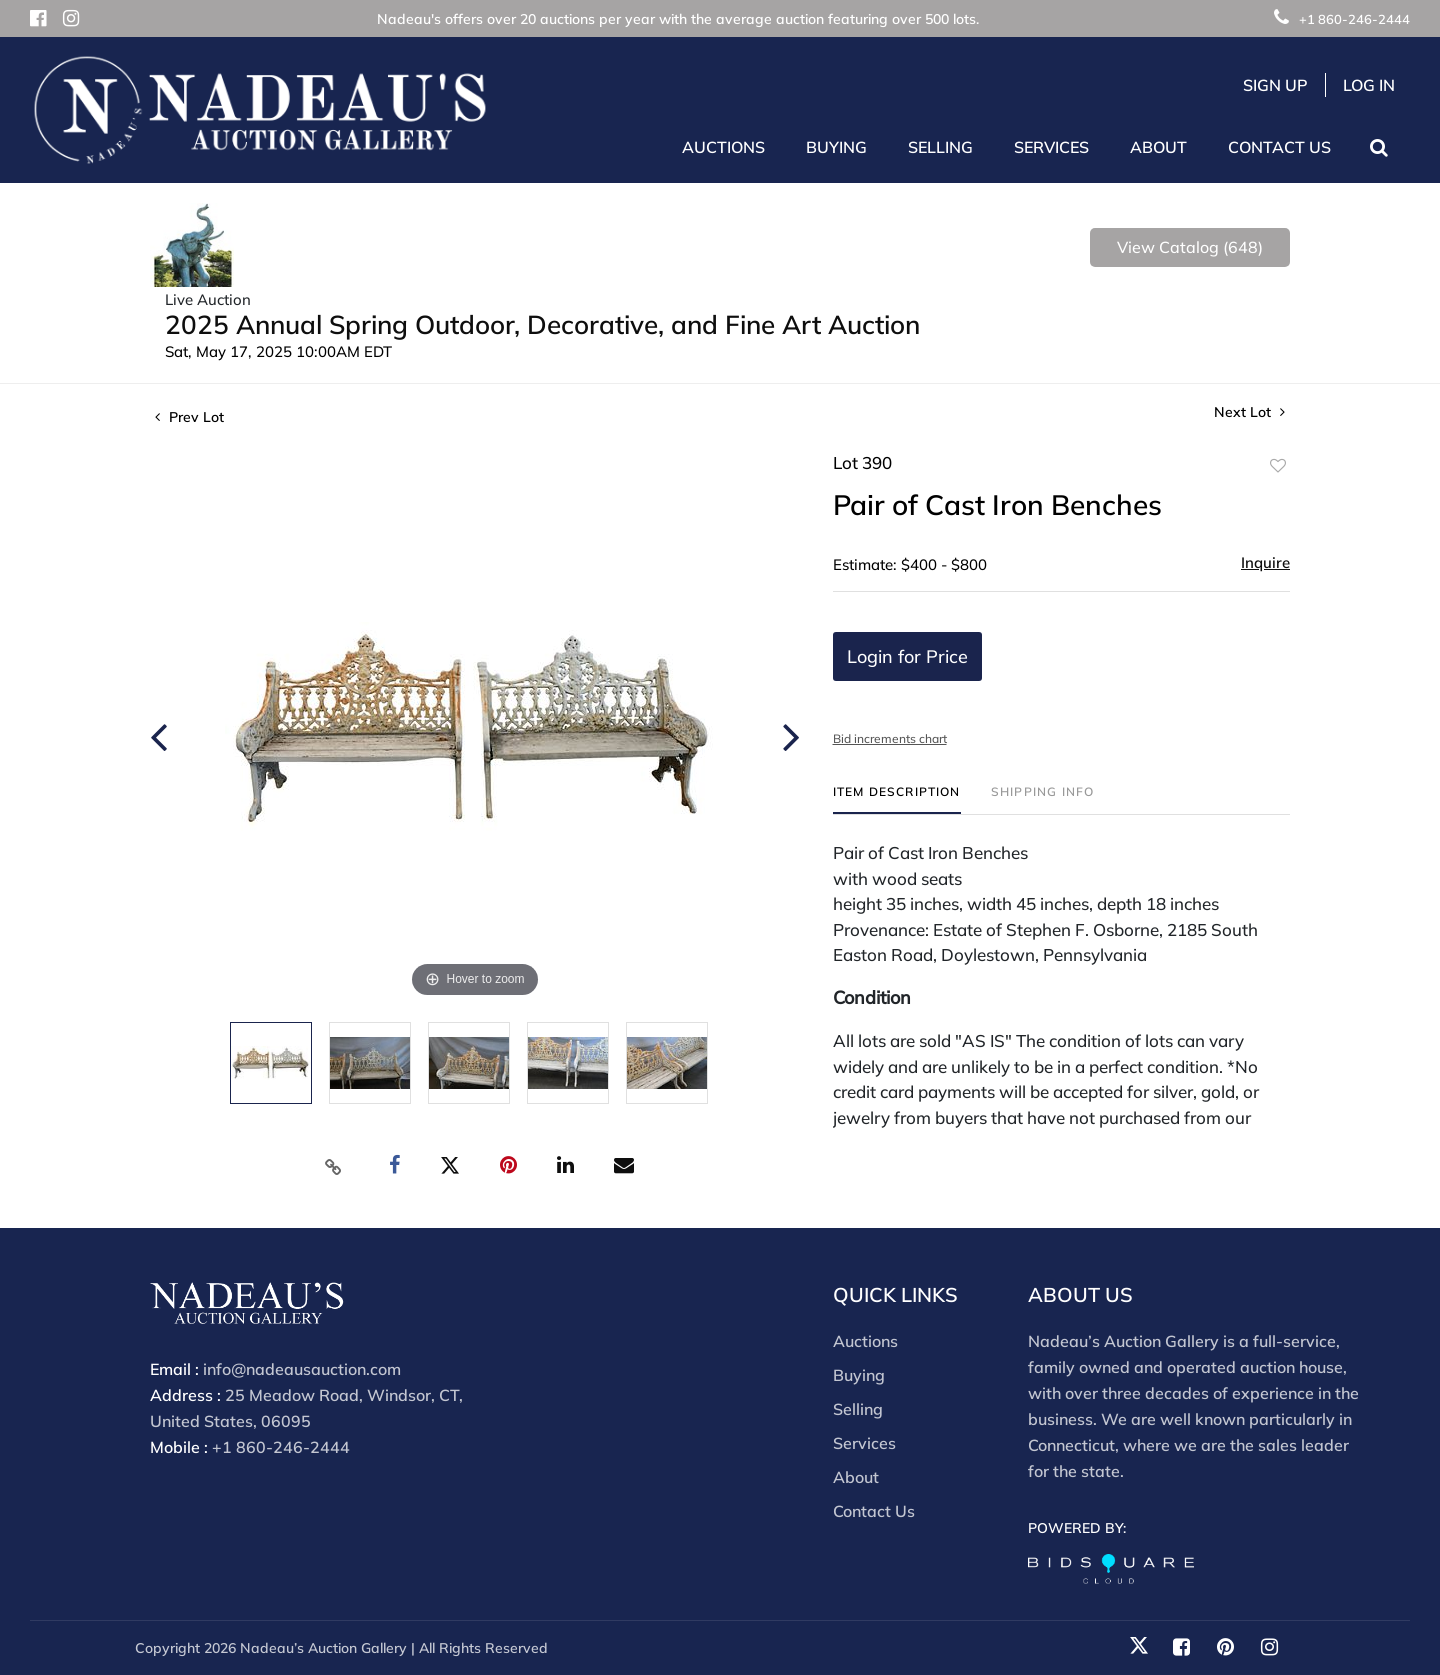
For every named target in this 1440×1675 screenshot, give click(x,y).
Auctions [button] (723, 147)
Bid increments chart (890, 738)
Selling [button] (940, 147)
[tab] (897, 799)
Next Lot (1249, 412)
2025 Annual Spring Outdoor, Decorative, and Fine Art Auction (542, 324)
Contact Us (1279, 147)
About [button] (1158, 147)
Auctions (865, 1341)
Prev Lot (189, 417)
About (856, 1477)
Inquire (1265, 562)
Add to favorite (1278, 466)
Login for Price (907, 656)
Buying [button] (836, 147)
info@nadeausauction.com (302, 1369)
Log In (1369, 85)
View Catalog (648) (1190, 247)
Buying (859, 1375)
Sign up (1275, 85)
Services (864, 1443)
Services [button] (1051, 147)
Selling (858, 1409)
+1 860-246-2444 (1342, 19)
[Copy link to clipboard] (334, 1166)
